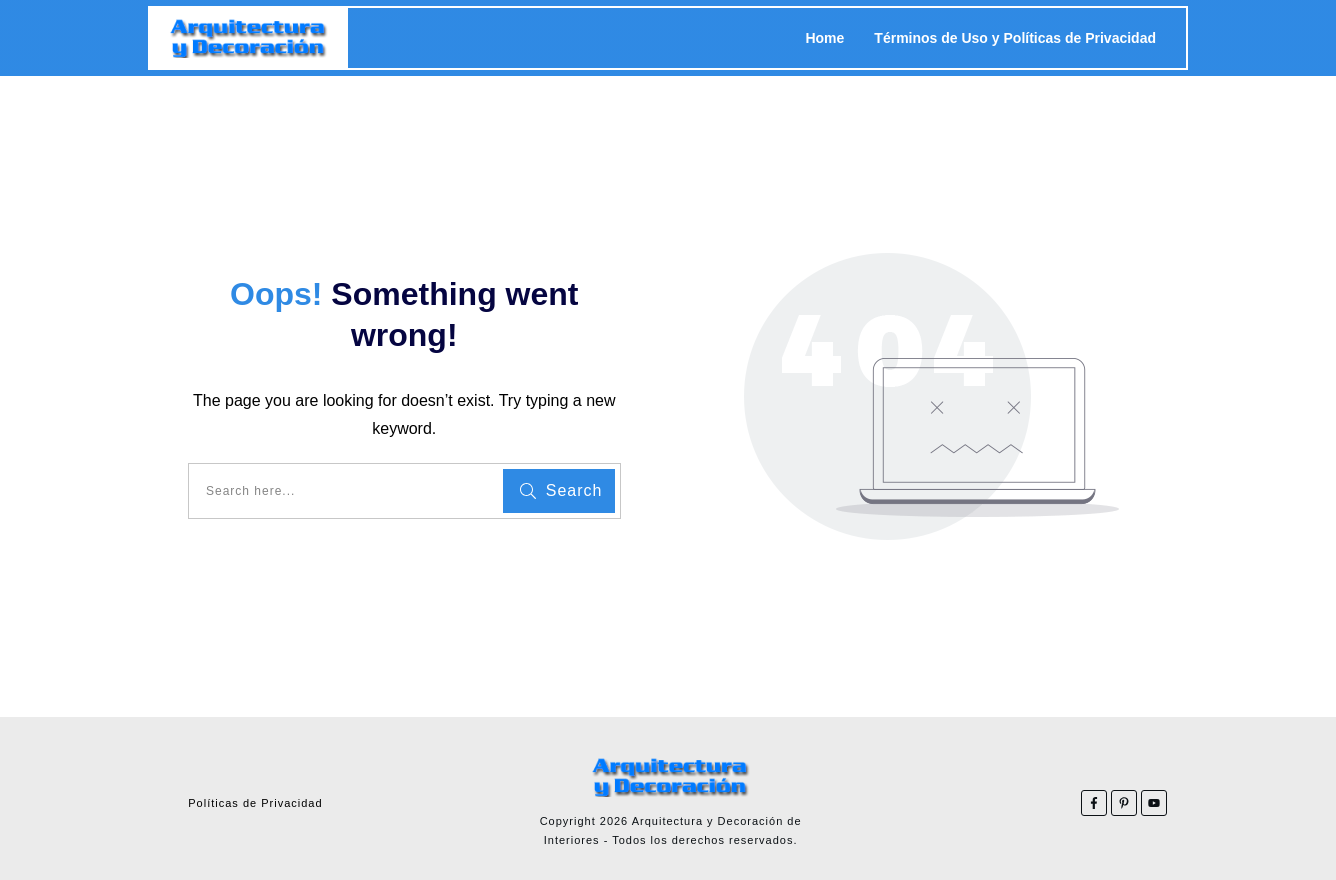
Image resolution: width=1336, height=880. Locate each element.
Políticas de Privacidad (255, 803)
